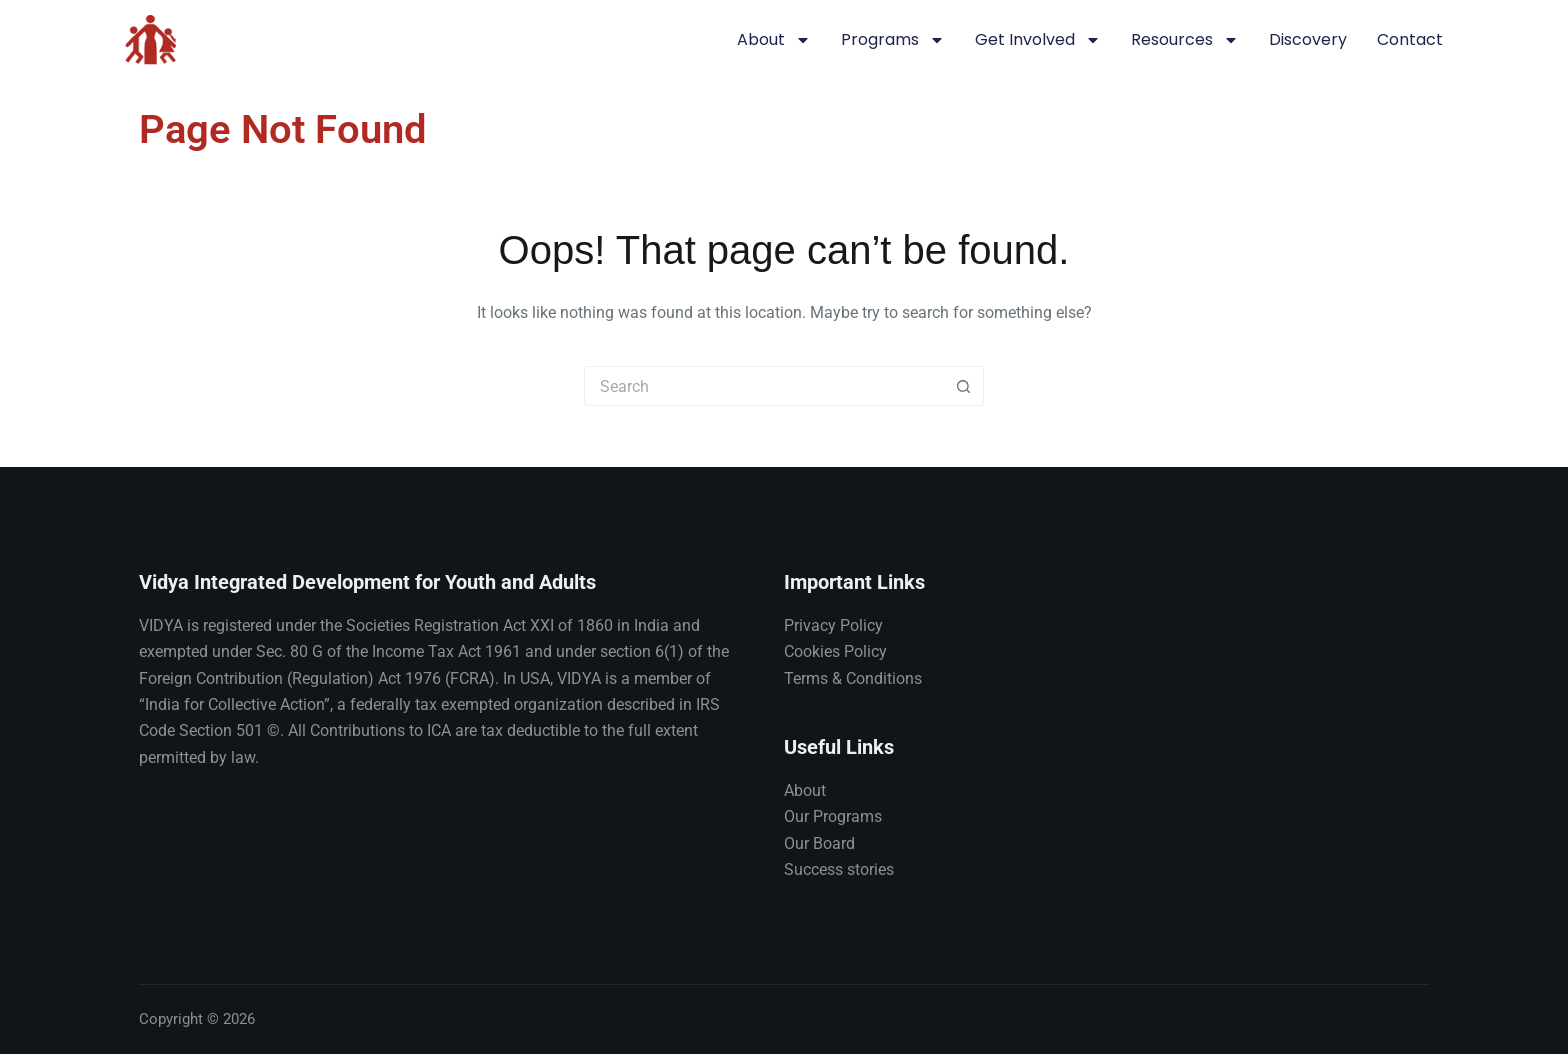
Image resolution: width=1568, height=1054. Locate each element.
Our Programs (833, 816)
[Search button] (964, 386)
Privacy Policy (833, 625)
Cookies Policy (835, 651)
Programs (893, 40)
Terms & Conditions (853, 678)
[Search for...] (764, 386)
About (774, 40)
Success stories (839, 869)
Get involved (1038, 40)
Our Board (819, 843)
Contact (1410, 39)
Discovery (1308, 39)
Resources (1185, 40)
